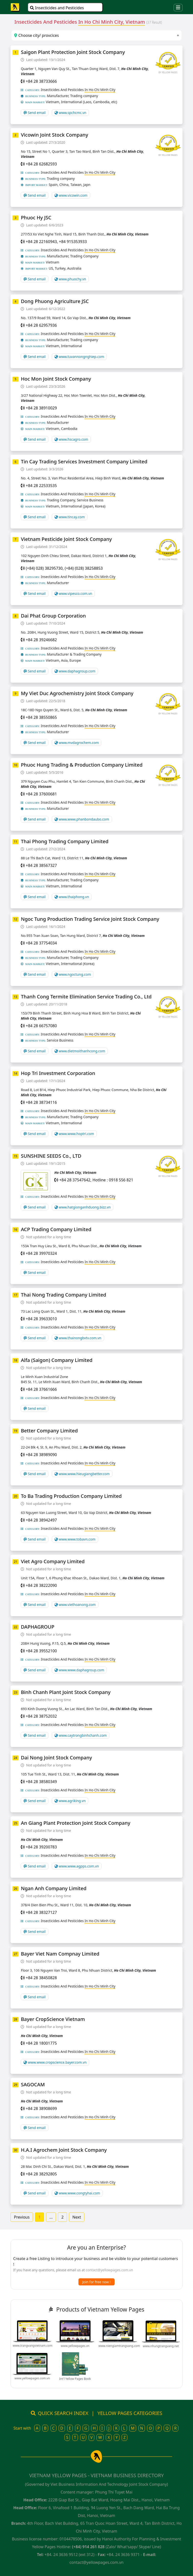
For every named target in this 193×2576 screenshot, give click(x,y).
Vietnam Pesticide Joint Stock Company (66, 539)
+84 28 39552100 (41, 1650)
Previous (22, 2217)
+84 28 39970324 (41, 1253)
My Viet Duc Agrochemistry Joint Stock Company (77, 693)
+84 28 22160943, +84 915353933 (56, 241)
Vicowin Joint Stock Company (54, 135)
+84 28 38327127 (41, 1912)
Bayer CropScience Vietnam (53, 2019)
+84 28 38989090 (41, 1454)
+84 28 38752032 (41, 1716)
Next (76, 2217)
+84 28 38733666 (41, 81)
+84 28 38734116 (41, 1102)
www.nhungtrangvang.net (161, 2346)
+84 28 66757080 (41, 1025)
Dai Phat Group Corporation (53, 615)
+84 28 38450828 (41, 1977)
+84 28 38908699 (41, 2108)
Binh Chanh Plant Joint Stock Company (65, 1692)
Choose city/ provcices (36, 35)
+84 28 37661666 (41, 1389)
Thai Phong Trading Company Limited (64, 841)
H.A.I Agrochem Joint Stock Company (64, 2150)
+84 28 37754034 (41, 943)
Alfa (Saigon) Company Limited (56, 1360)
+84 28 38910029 (41, 408)
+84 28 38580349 (41, 1781)
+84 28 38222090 (41, 1585)
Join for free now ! (96, 2282)
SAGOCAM (33, 2084)
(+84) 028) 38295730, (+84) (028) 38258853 (64, 568)
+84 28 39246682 (41, 639)
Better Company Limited (49, 1430)
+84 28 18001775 (41, 2043)
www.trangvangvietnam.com (32, 2345)
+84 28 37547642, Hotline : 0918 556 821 (96, 1180)
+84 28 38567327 (41, 865)
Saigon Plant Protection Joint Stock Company (73, 52)
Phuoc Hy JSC (36, 217)
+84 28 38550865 (41, 717)
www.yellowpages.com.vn (32, 2378)
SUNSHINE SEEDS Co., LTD (51, 1156)
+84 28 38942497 (41, 1520)
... (51, 2217)
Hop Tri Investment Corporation (58, 1073)
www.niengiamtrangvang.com (119, 2346)
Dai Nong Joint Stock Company (56, 1757)
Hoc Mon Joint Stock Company (56, 378)
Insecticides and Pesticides (57, 7)
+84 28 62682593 (41, 164)
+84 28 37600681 (41, 794)
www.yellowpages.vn (75, 2346)
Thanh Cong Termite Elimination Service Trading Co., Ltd (86, 996)
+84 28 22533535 (41, 485)
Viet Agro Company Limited (53, 1561)
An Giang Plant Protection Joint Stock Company (75, 1823)
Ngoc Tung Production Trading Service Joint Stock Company (90, 919)
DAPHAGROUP (37, 1626)
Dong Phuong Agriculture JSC (55, 301)
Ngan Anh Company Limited (53, 1888)
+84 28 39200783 (41, 1847)
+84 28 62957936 (41, 325)
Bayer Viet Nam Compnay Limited (60, 1953)
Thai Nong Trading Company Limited (63, 1294)
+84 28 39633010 (41, 1318)
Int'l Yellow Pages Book (75, 2379)
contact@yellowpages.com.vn (109, 2270)
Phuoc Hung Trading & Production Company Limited (81, 764)
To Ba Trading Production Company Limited (71, 1496)
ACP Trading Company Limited (56, 1229)
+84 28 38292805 (41, 2174)
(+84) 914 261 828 (88, 2546)
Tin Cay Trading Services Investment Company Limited (84, 461)
